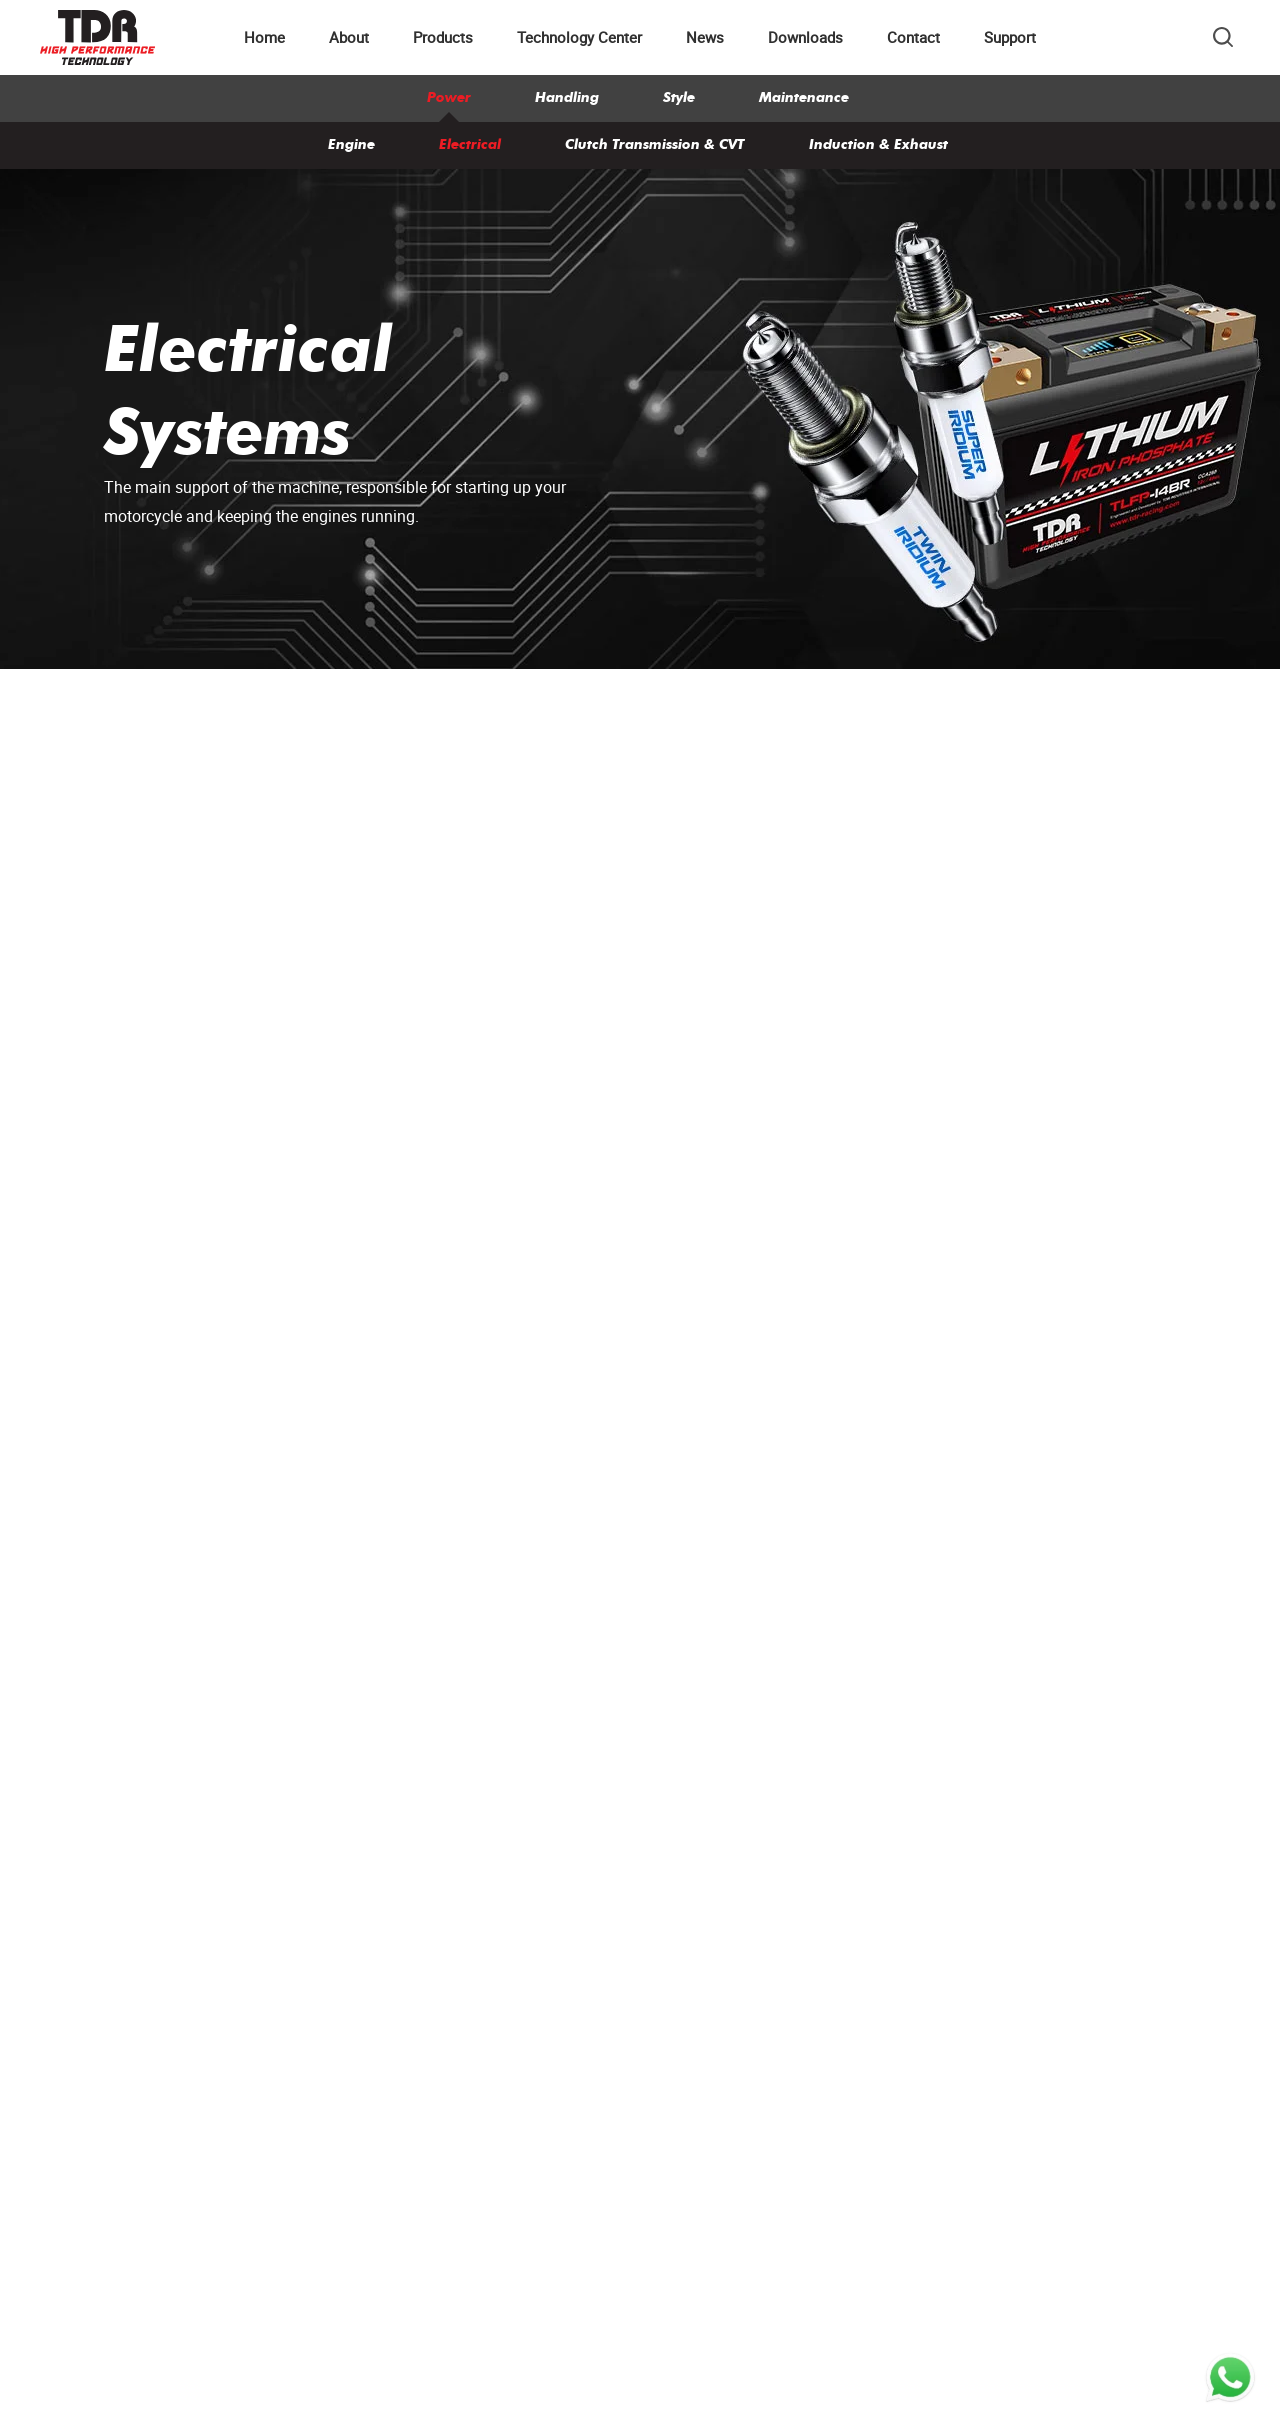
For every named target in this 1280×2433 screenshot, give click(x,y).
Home (264, 37)
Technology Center (579, 37)
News (705, 37)
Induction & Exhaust (878, 144)
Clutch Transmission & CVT (655, 144)
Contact (913, 37)
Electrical (470, 144)
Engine (351, 144)
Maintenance (804, 97)
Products (443, 37)
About (349, 37)
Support (1010, 37)
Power (449, 97)
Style (679, 97)
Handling (567, 97)
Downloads (805, 37)
